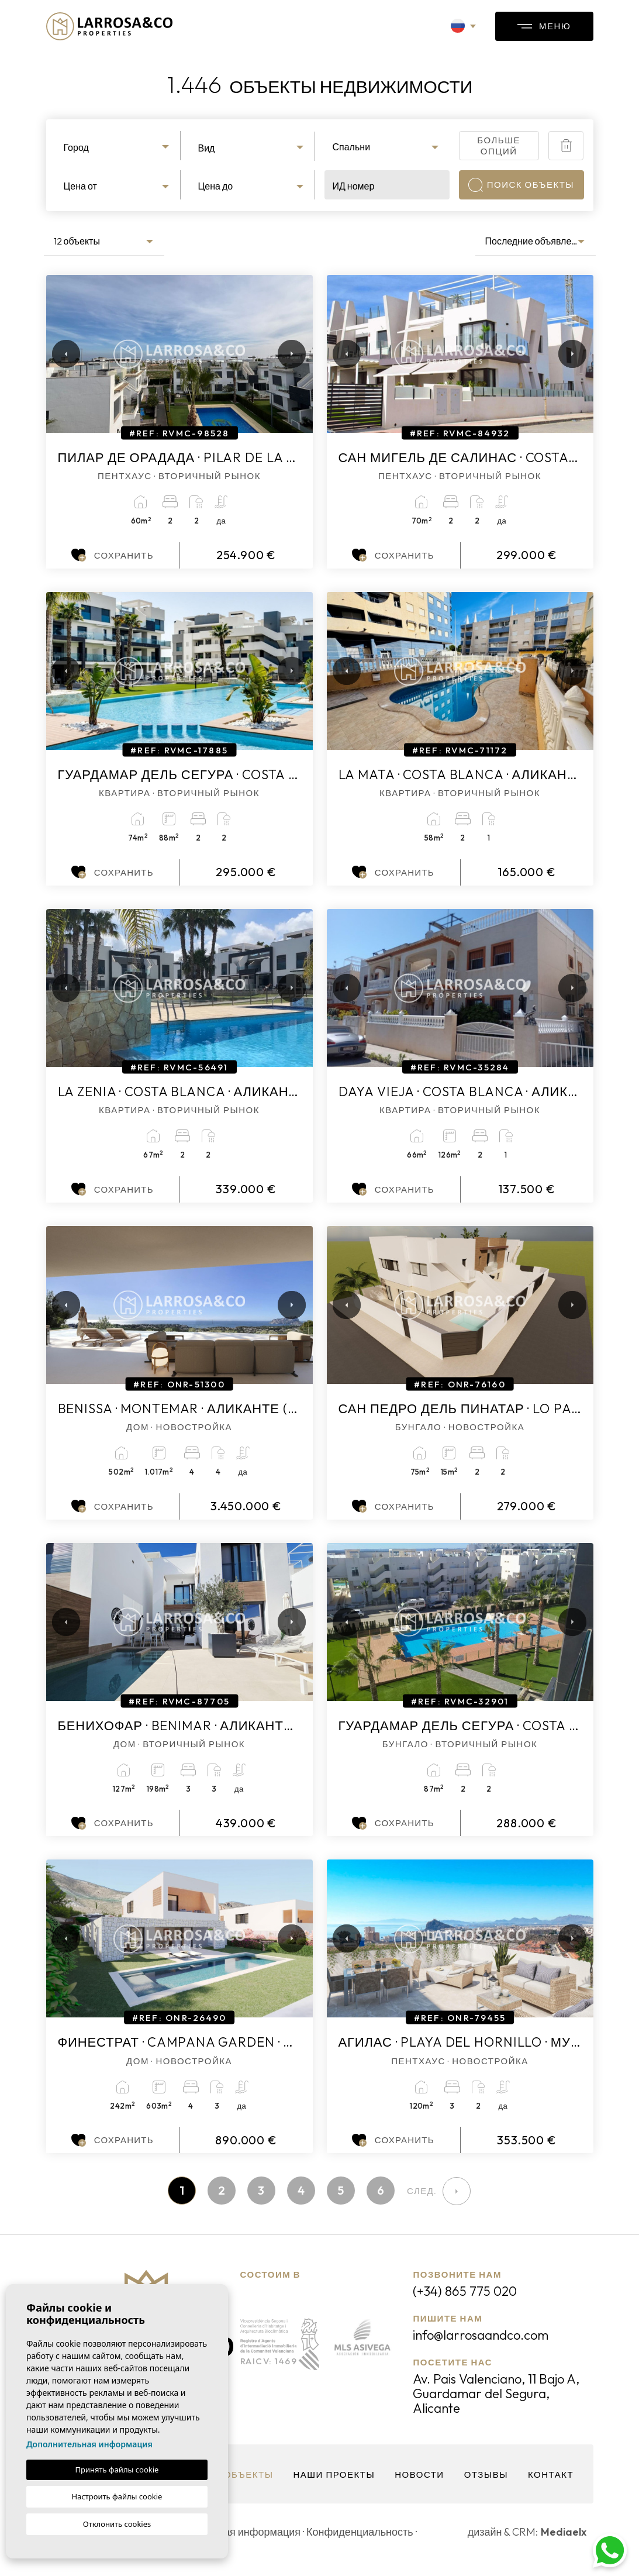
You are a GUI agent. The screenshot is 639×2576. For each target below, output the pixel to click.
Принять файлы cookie (117, 2469)
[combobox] (118, 145)
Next (289, 354)
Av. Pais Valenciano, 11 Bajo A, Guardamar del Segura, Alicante (496, 2393)
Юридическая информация (234, 2532)
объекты (249, 2474)
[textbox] (118, 147)
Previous (58, 354)
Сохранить (112, 555)
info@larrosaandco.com (480, 2335)
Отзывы (486, 2474)
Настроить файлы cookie (117, 2496)
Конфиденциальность (359, 2532)
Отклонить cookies (117, 2524)
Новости (419, 2474)
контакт (551, 2474)
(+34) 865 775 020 (465, 2291)
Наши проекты (334, 2474)
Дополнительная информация (89, 2444)
